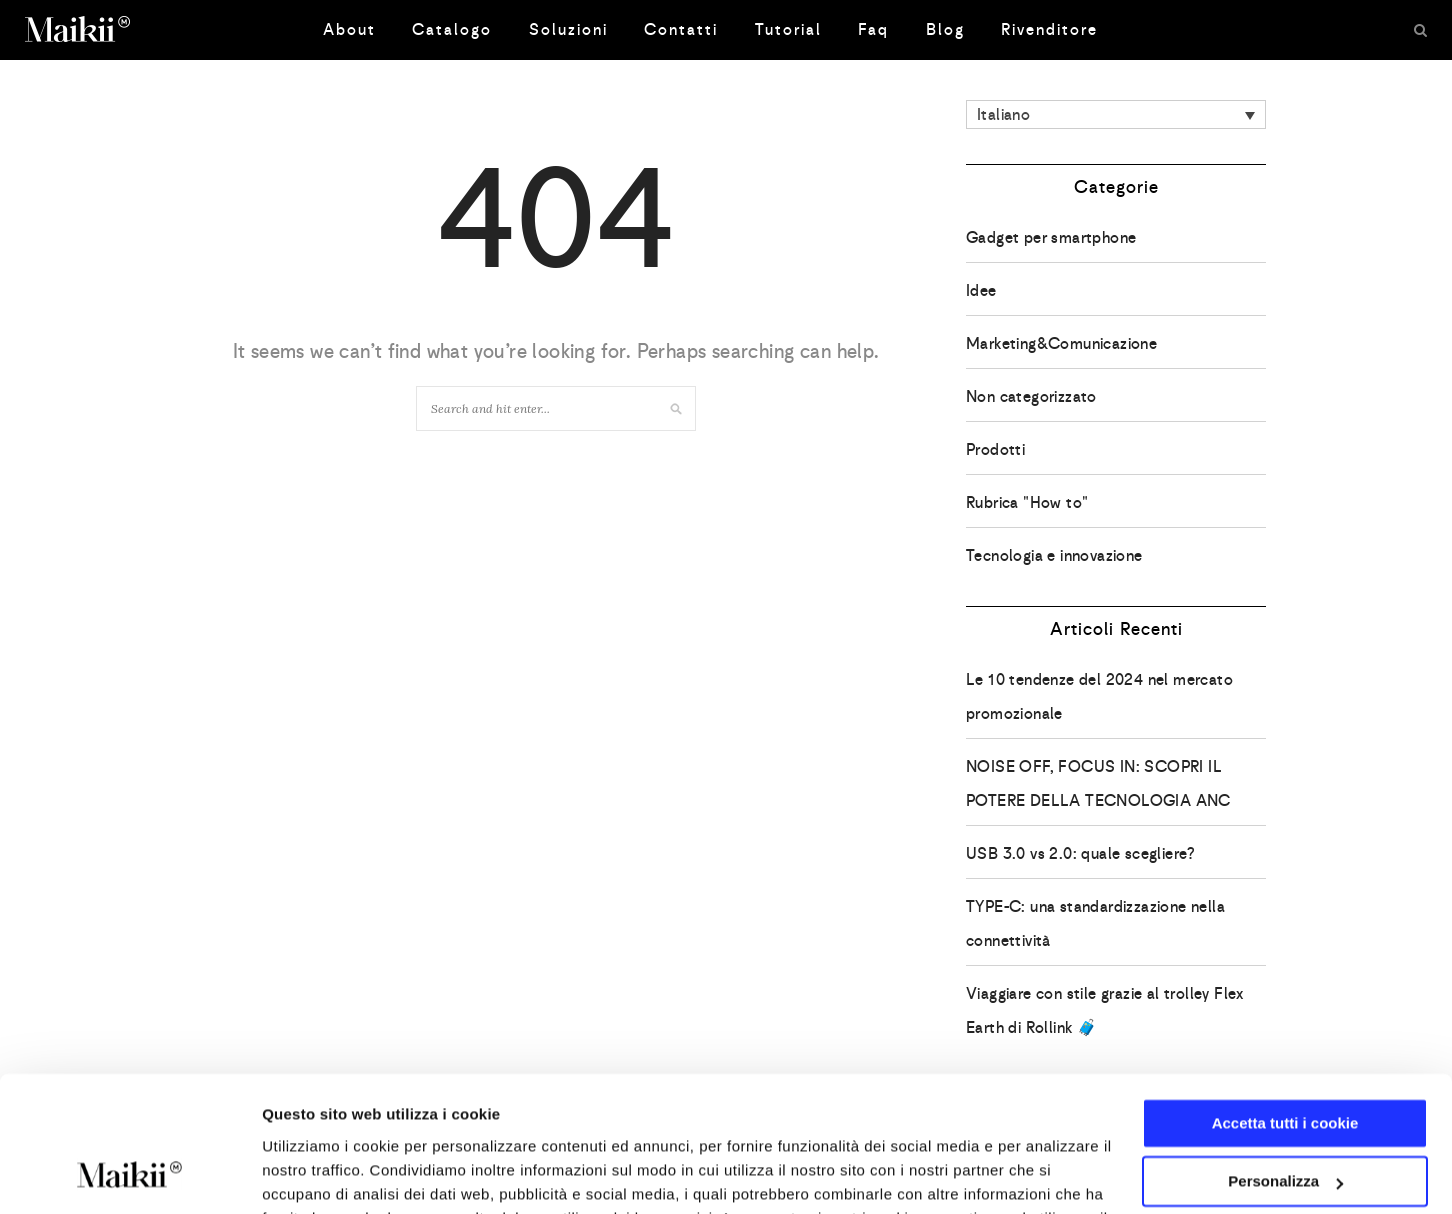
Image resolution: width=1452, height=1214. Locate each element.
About (349, 29)
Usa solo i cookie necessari (1285, 1117)
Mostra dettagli (316, 1174)
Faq (873, 29)
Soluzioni (568, 29)
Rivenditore (1049, 29)
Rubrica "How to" (1027, 502)
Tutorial (788, 29)
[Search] (1420, 30)
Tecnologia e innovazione (1054, 555)
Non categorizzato (1031, 396)
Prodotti (995, 449)
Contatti (681, 29)
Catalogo (452, 29)
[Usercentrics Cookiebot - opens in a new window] (129, 1175)
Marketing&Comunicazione (1061, 343)
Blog (945, 29)
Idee (981, 290)
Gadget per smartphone (1051, 237)
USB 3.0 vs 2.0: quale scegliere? (1081, 853)
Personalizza (1285, 1058)
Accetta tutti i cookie (1285, 1000)
